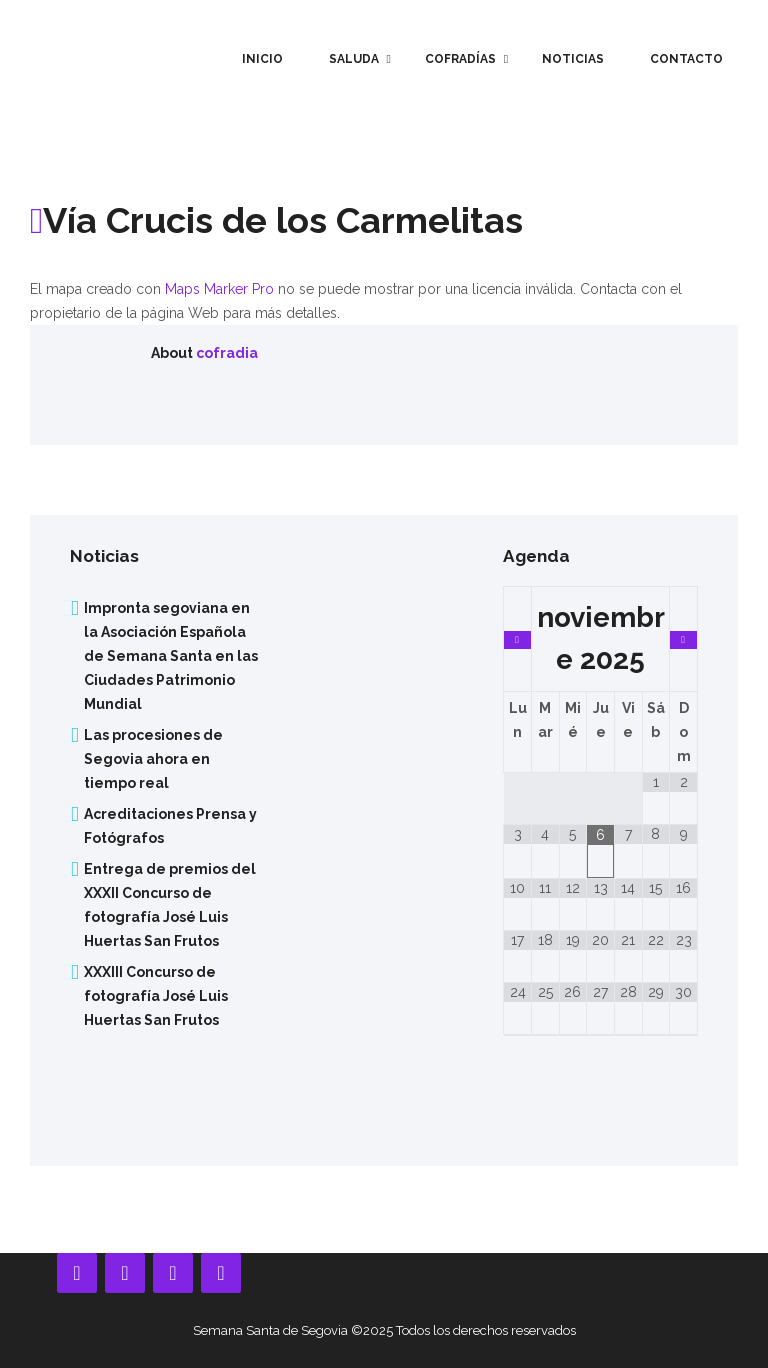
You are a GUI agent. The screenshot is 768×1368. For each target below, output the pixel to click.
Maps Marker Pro (219, 289)
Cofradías (460, 59)
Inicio (262, 59)
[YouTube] (125, 1273)
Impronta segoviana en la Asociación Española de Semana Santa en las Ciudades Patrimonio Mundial (171, 656)
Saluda (354, 59)
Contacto (686, 59)
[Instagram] (173, 1273)
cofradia (227, 353)
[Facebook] (77, 1273)
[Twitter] (221, 1273)
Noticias (573, 59)
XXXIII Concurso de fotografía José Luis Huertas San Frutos (156, 996)
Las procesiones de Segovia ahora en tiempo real (153, 759)
